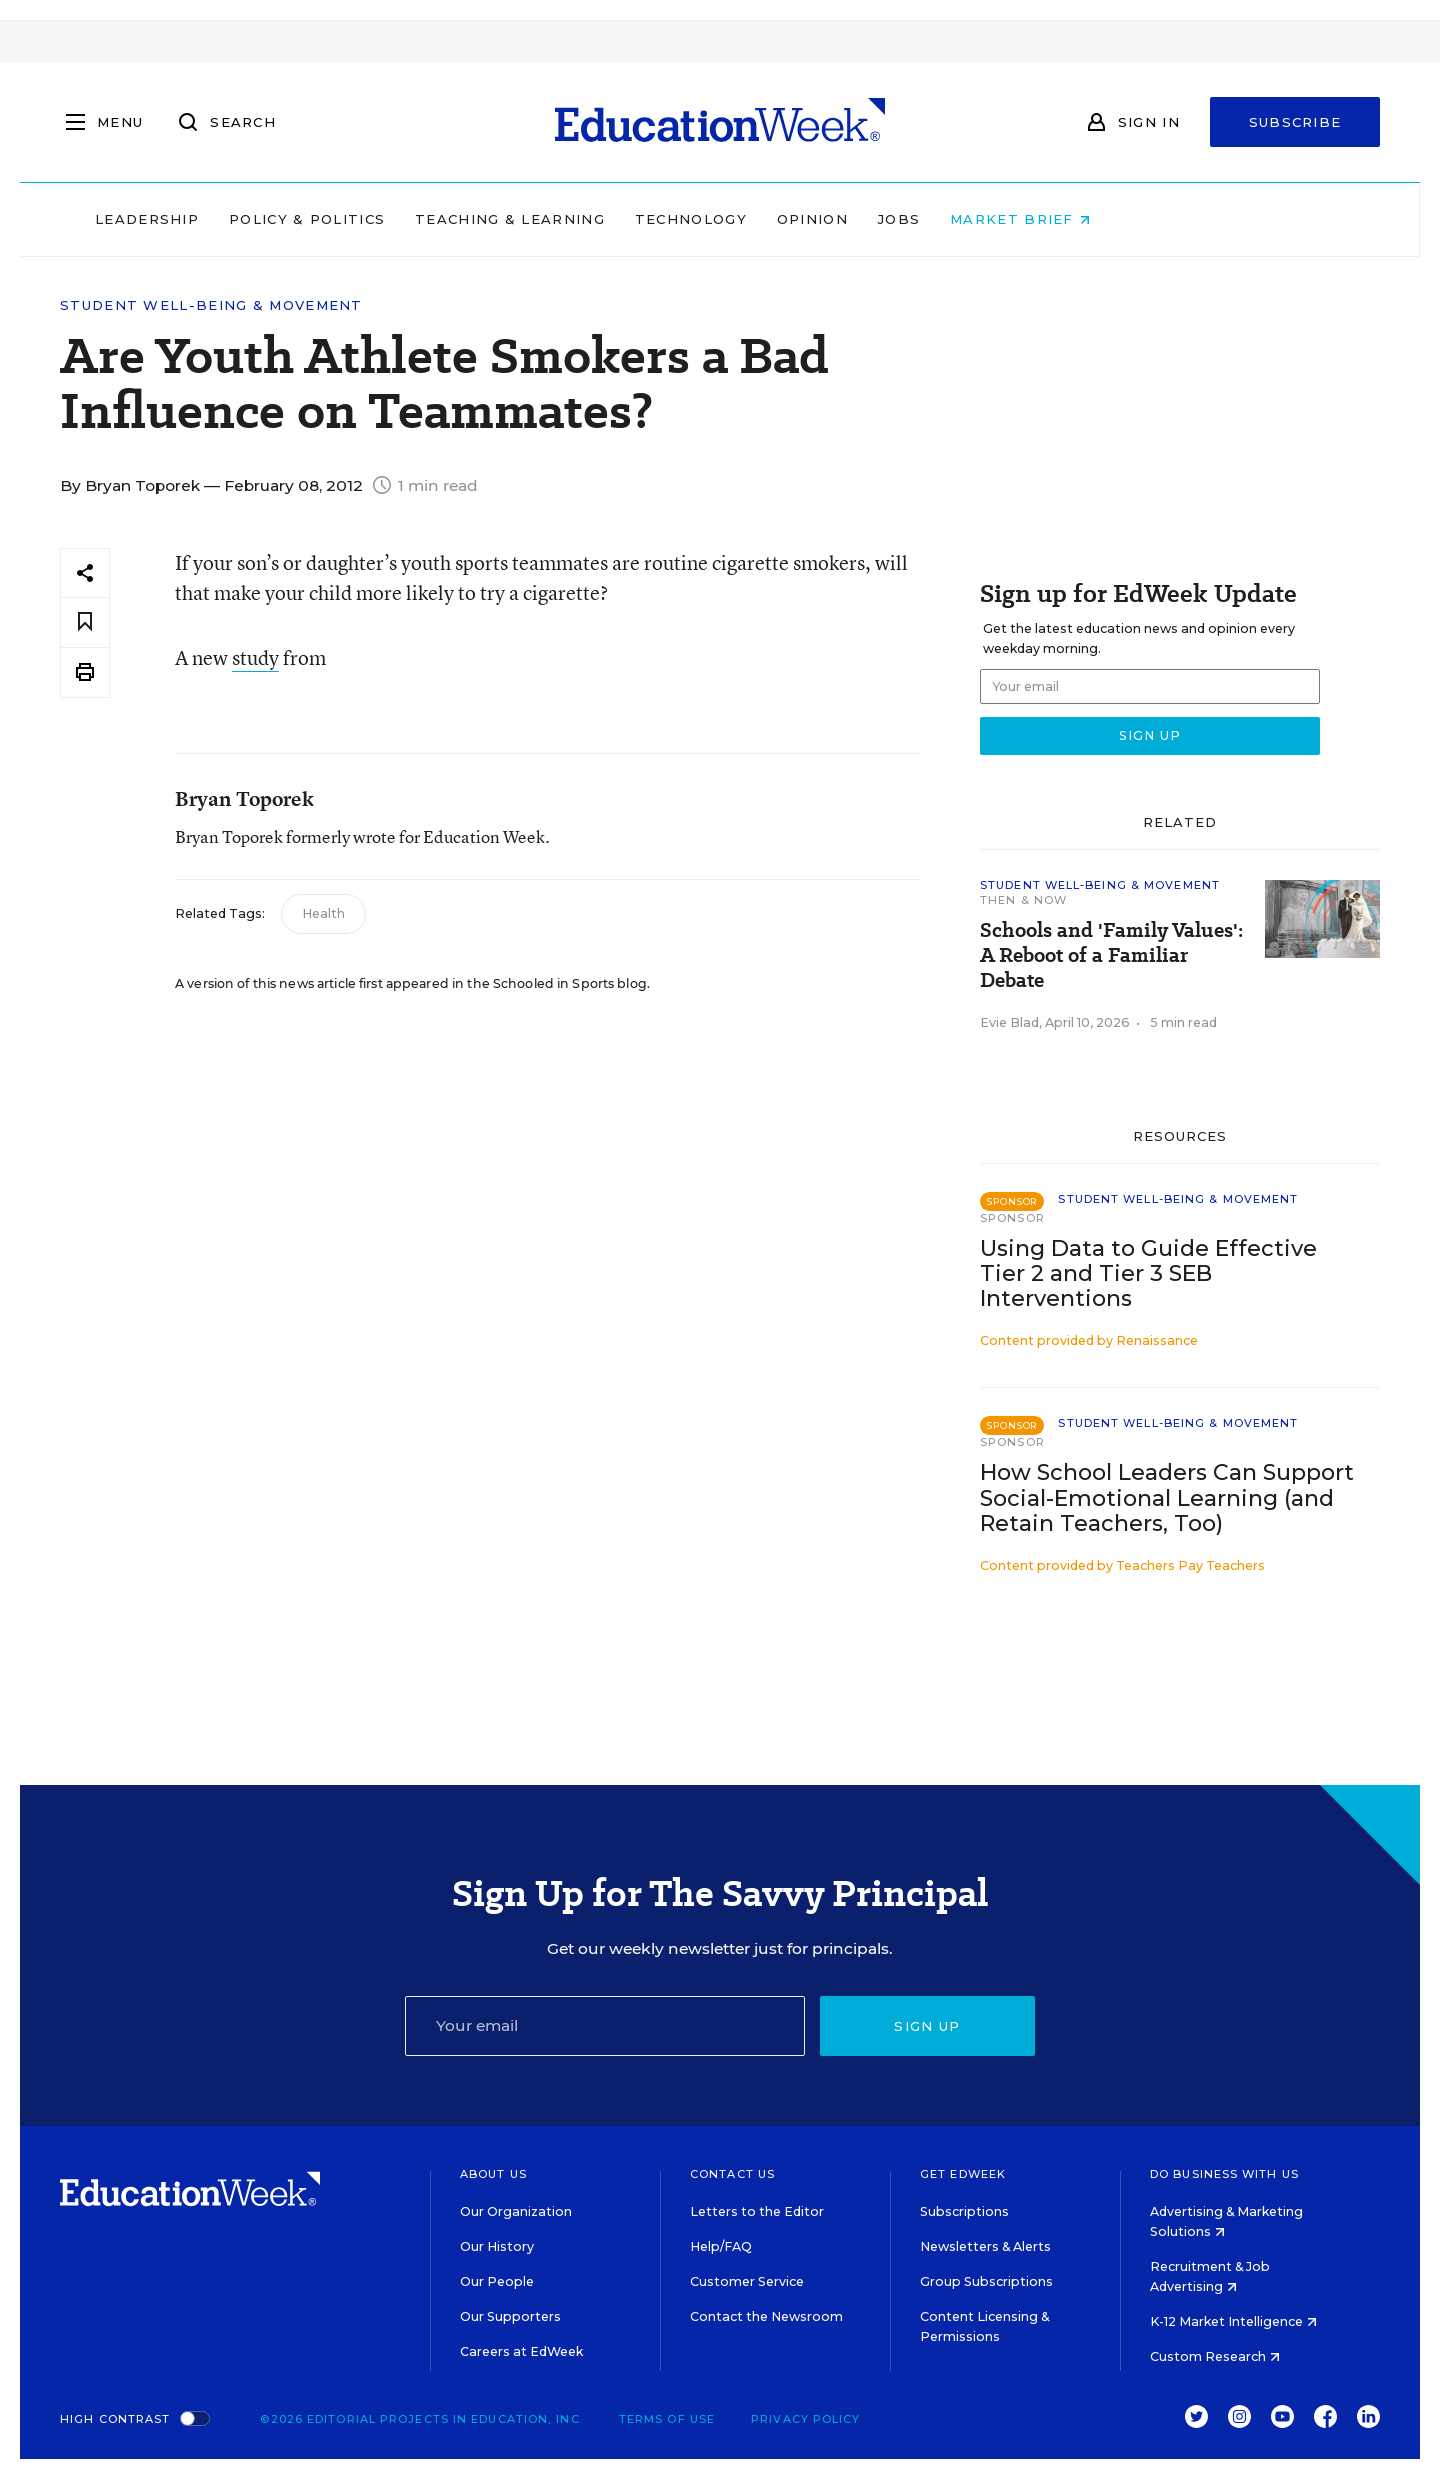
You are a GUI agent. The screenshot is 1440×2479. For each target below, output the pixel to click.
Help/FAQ (721, 2246)
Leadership (274, 219)
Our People (497, 2281)
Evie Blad (1009, 1022)
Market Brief (1148, 219)
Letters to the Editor (757, 2211)
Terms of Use (667, 2419)
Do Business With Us (1224, 2174)
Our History (497, 2246)
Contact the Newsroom (766, 2316)
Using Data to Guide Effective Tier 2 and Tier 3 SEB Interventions (1148, 1273)
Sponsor (1012, 1218)
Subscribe (1295, 122)
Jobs (1026, 219)
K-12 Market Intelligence (1233, 2321)
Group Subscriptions (986, 2281)
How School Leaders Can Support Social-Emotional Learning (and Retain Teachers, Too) (1167, 1497)
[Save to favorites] (85, 622)
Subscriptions (964, 2211)
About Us (493, 2174)
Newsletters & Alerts (985, 2246)
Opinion (939, 219)
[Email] (605, 2026)
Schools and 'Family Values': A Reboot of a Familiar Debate (1111, 955)
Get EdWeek (963, 2174)
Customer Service (747, 2281)
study (255, 657)
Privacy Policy (805, 2419)
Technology (818, 219)
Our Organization (516, 2211)
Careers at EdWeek (521, 2351)
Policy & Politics (434, 219)
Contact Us (732, 2174)
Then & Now (1023, 900)
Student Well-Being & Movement (211, 305)
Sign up (927, 2026)
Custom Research (1215, 2356)
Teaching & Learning (638, 219)
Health (323, 913)
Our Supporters (510, 2316)
